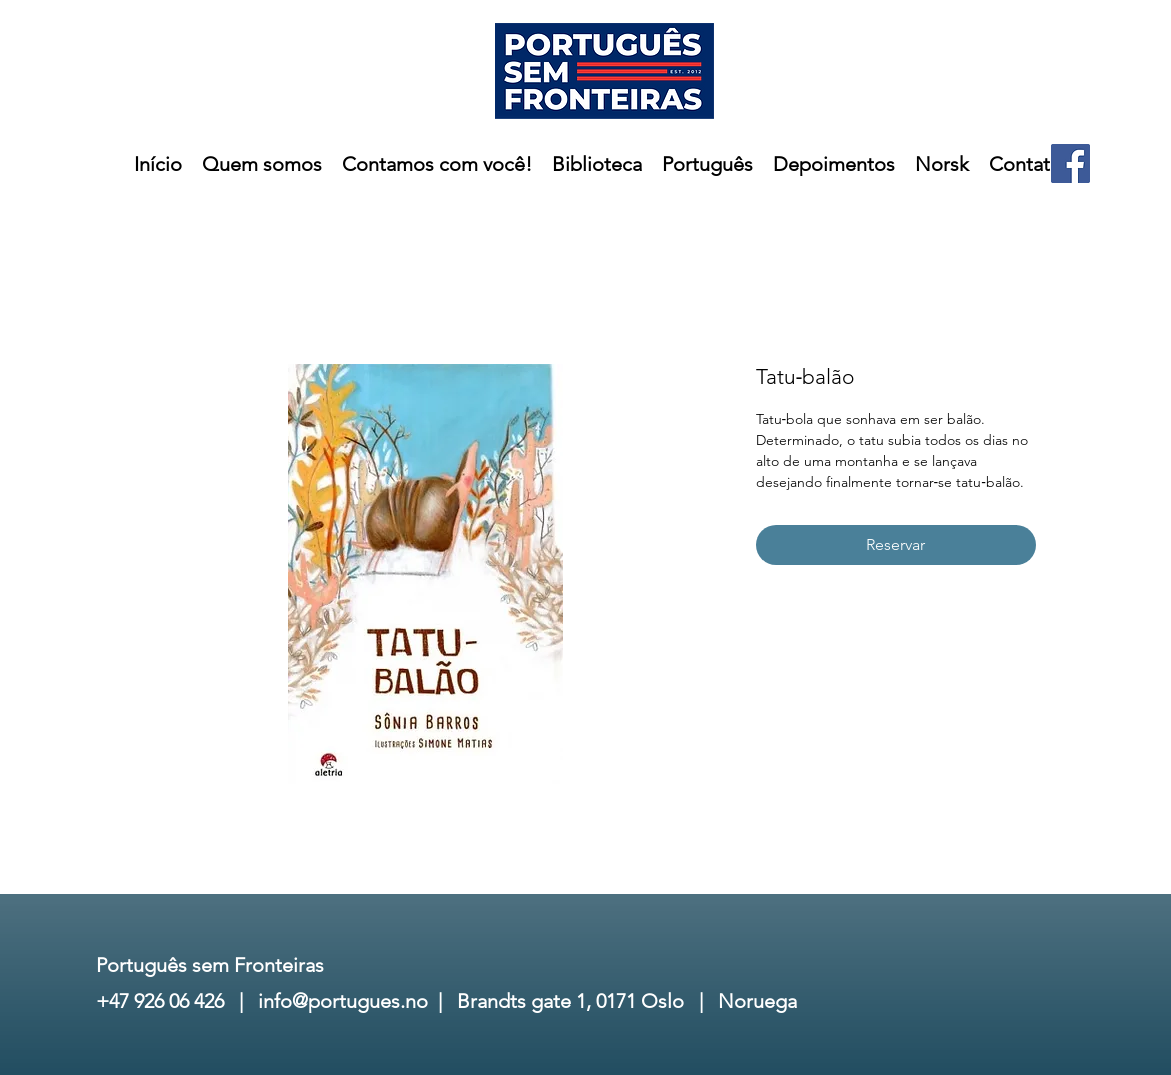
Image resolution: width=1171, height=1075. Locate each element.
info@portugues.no (343, 1001)
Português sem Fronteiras (210, 965)
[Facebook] (1070, 163)
